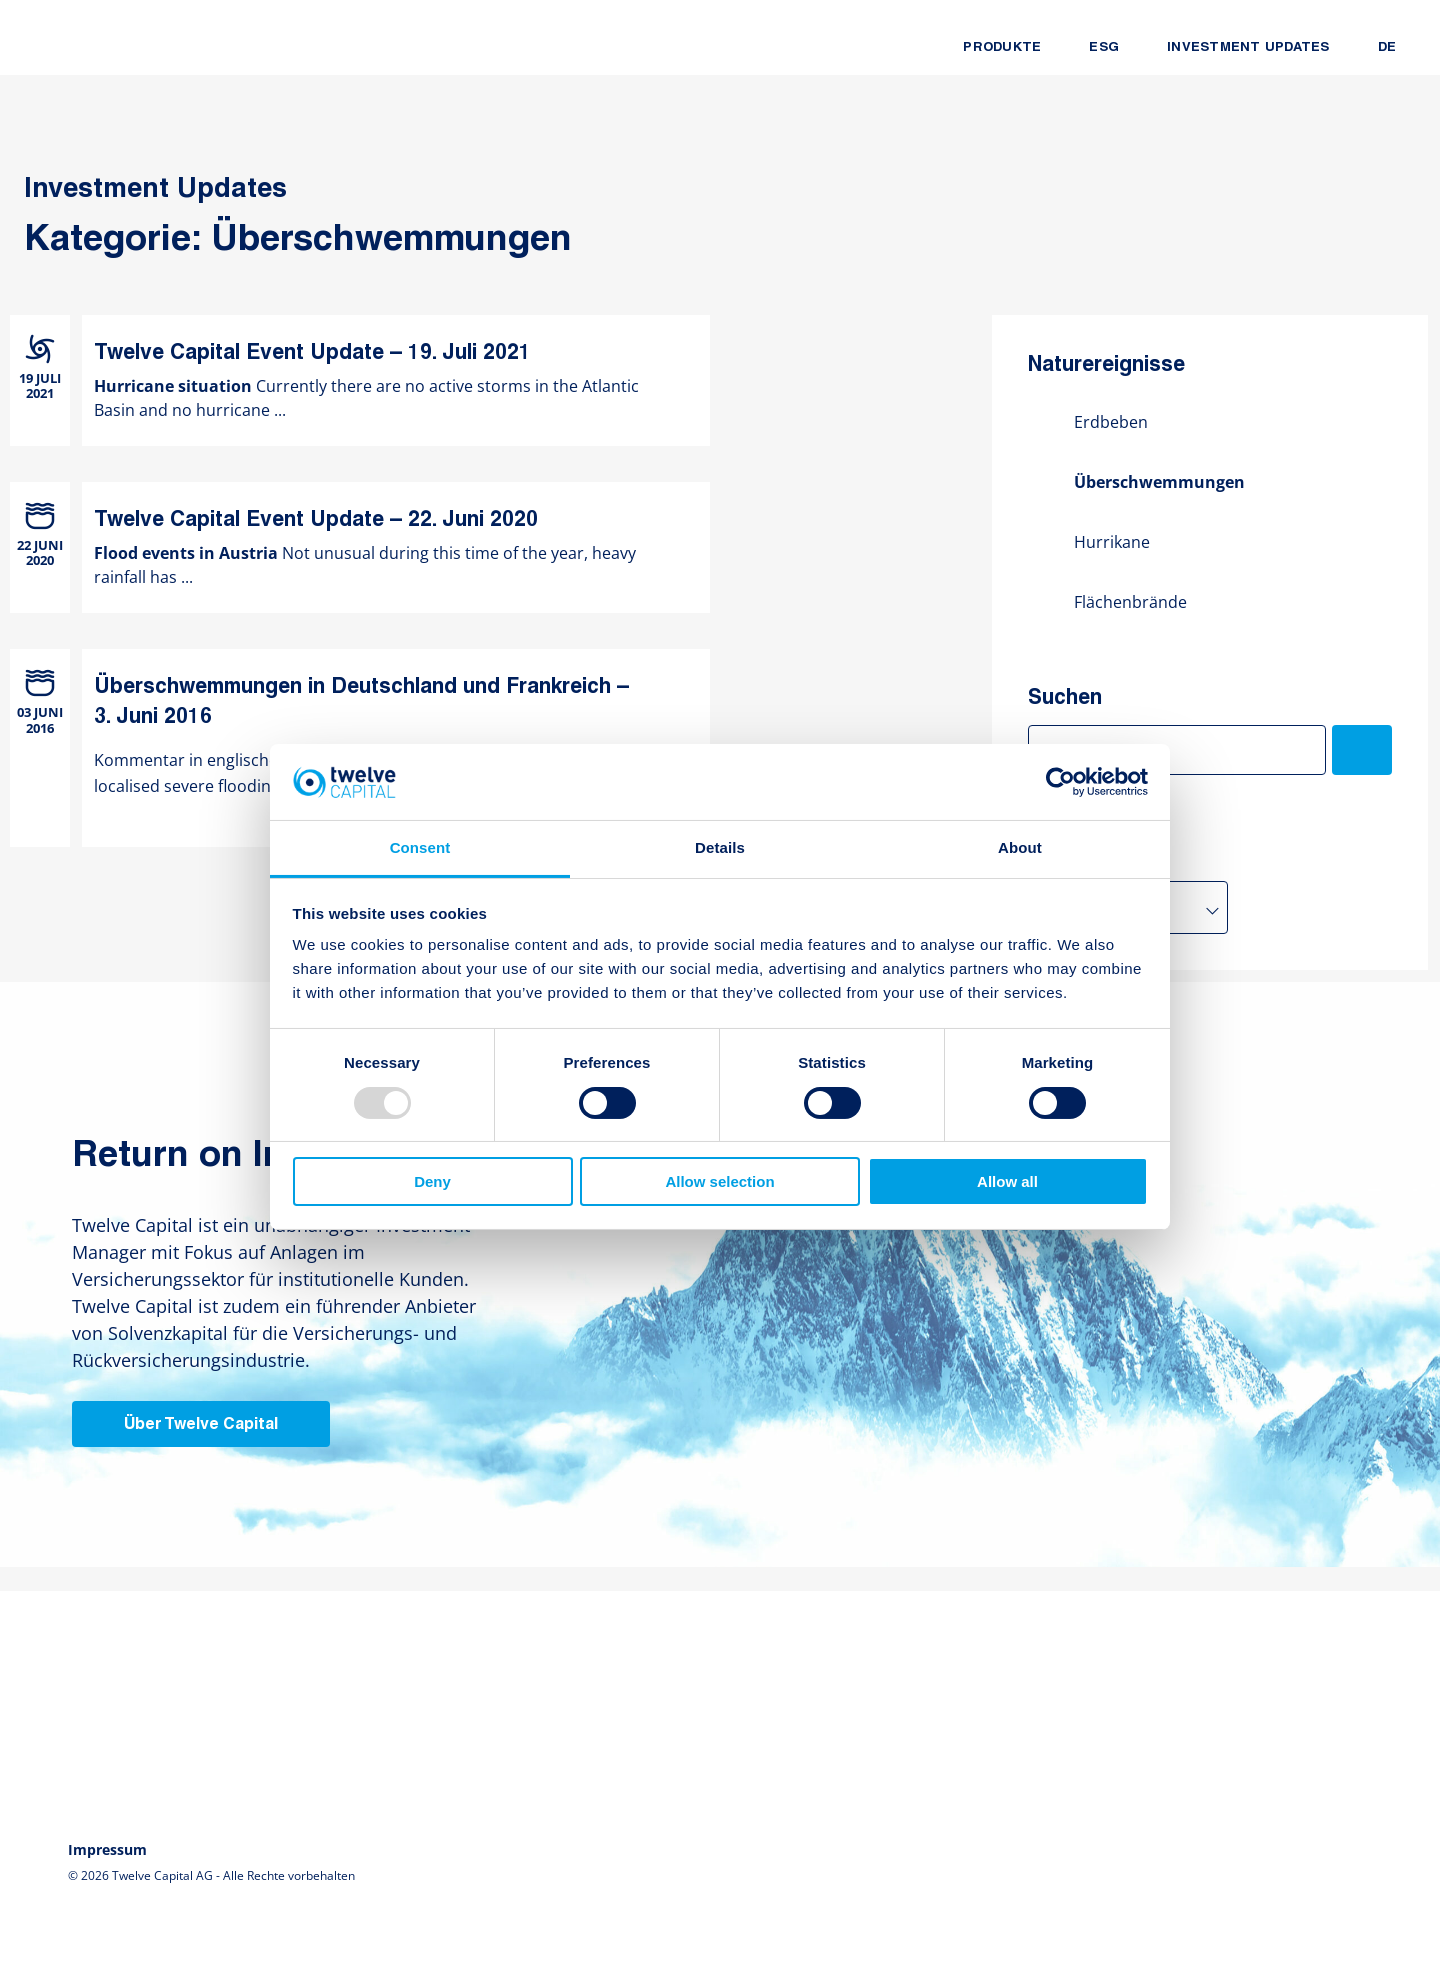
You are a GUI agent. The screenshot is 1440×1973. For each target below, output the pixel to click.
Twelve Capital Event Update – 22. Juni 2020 (316, 520)
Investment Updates (1248, 48)
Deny (432, 1181)
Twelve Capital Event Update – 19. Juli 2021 (312, 353)
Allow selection (719, 1181)
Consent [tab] (420, 847)
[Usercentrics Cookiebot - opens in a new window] (1060, 782)
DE (1387, 48)
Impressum (107, 1849)
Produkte (1002, 48)
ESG (1104, 48)
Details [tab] (720, 847)
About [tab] (1020, 847)
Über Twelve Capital (201, 1425)
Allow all (1007, 1181)
